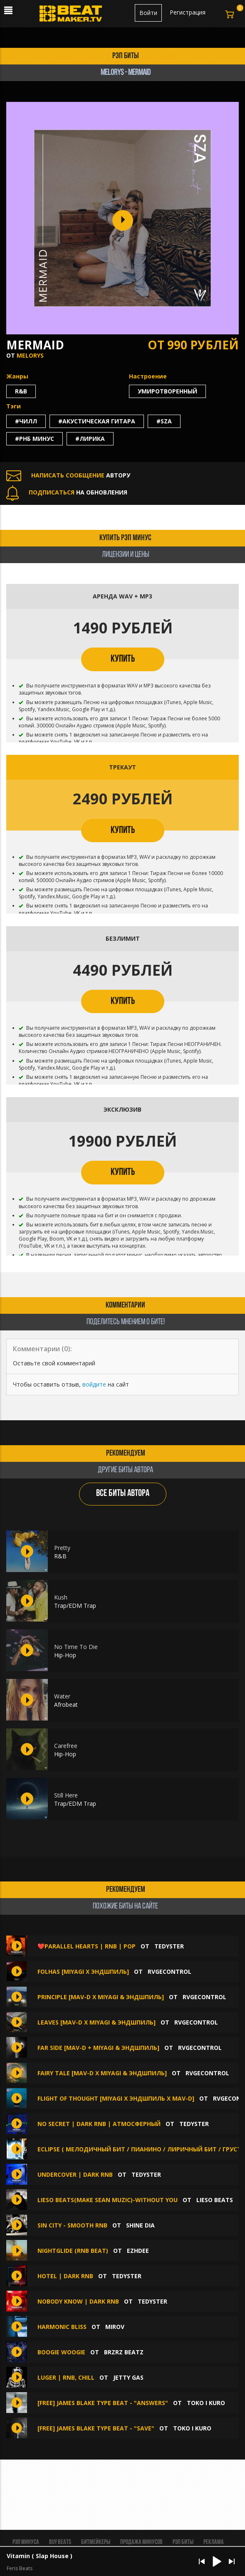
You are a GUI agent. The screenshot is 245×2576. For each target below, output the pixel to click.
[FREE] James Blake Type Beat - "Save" (95, 2428)
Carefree (65, 1746)
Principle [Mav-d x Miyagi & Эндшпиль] (100, 1997)
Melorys (30, 355)
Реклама (213, 2542)
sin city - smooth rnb (73, 2225)
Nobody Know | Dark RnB (78, 2301)
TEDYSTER (169, 1946)
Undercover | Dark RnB (75, 2174)
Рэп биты (183, 2542)
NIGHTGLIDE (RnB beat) (72, 2251)
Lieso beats (214, 2200)
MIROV (114, 2327)
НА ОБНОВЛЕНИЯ (66, 492)
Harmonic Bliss (62, 2327)
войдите (94, 1384)
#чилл (26, 421)
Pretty (62, 1548)
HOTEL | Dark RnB (65, 2276)
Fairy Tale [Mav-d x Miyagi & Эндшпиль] (102, 2073)
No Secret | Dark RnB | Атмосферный (99, 2124)
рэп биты (125, 56)
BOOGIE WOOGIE (61, 2352)
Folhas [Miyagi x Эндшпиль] (83, 1971)
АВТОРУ (68, 475)
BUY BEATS (60, 2542)
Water (62, 1696)
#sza (164, 421)
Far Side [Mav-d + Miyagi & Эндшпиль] (98, 2048)
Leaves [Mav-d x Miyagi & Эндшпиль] (96, 2022)
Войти (148, 13)
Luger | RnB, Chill (65, 2377)
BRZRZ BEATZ (124, 2352)
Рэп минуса (25, 2542)
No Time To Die (76, 1647)
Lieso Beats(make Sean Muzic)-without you (107, 2200)
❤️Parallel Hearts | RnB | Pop (86, 1946)
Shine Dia (140, 2225)
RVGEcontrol (169, 1971)
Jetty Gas (128, 2377)
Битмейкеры (95, 2542)
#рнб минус (34, 439)
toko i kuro (206, 2403)
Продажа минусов (141, 2542)
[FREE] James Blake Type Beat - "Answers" (102, 2403)
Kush (60, 1597)
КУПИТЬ (123, 659)
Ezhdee (138, 2251)
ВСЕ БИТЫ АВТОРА (122, 1493)
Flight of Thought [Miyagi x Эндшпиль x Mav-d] (115, 2098)
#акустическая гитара (96, 421)
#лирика (90, 439)
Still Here (66, 1795)
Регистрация (187, 12)
